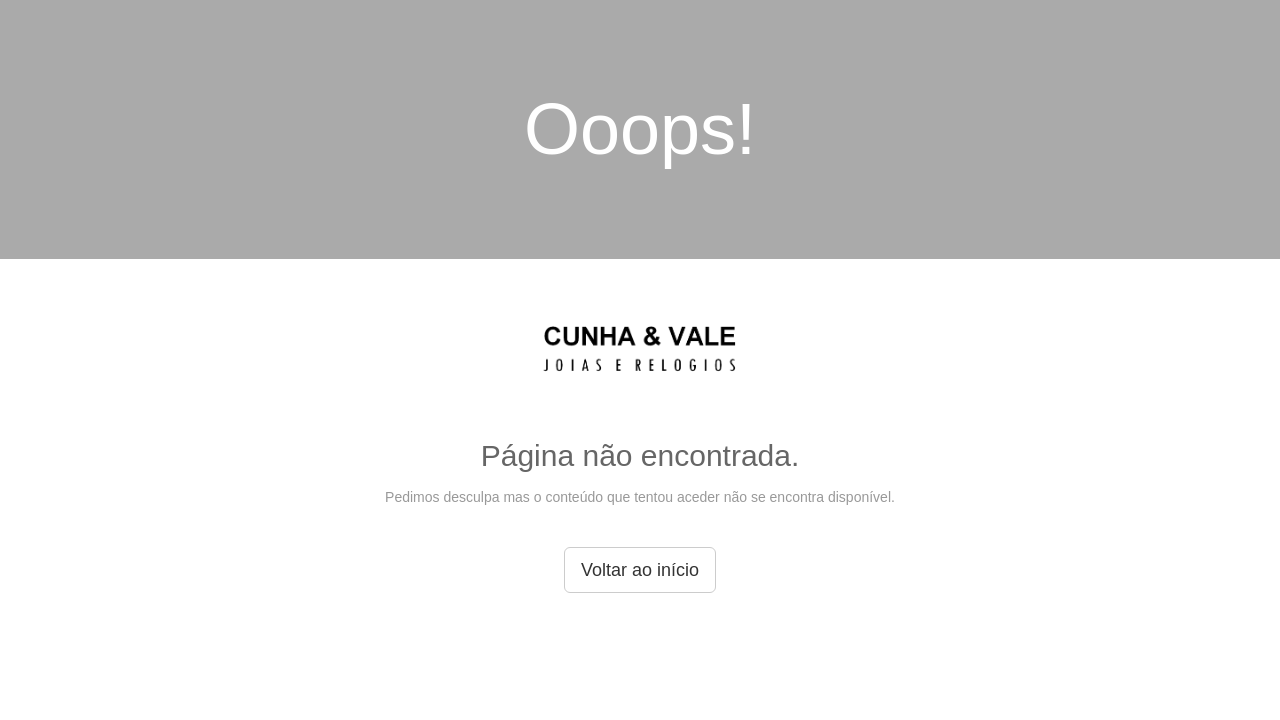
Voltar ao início (640, 570)
